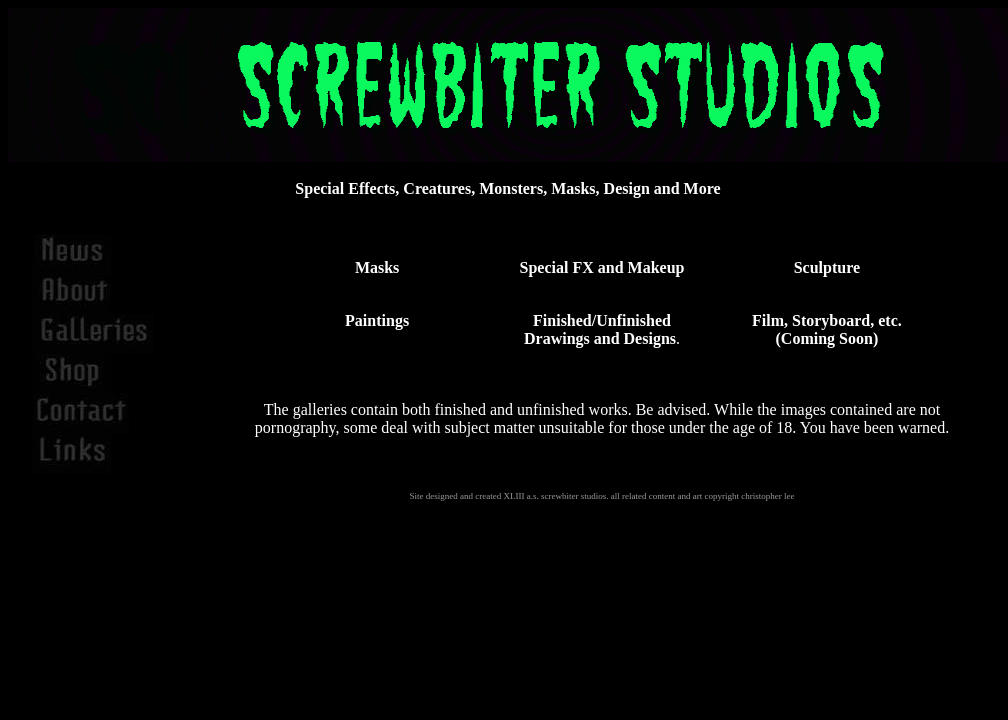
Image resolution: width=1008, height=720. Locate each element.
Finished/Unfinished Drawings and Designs (600, 329)
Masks (377, 267)
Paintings (377, 320)
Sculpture (827, 267)
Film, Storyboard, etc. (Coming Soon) (827, 329)
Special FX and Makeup (602, 267)
